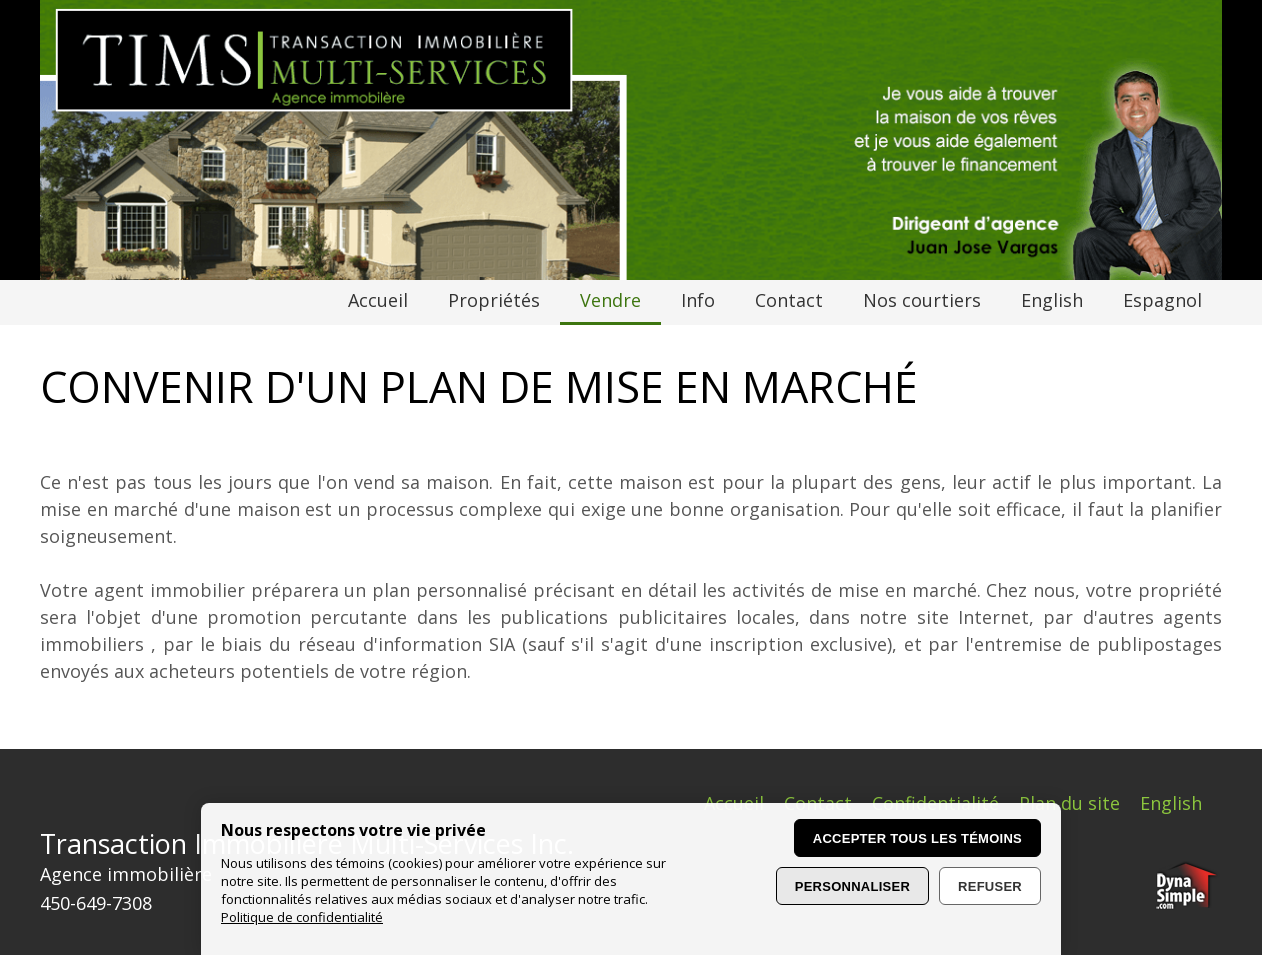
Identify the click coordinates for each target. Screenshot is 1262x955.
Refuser (990, 886)
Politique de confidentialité (302, 917)
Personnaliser (852, 886)
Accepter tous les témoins (917, 838)
